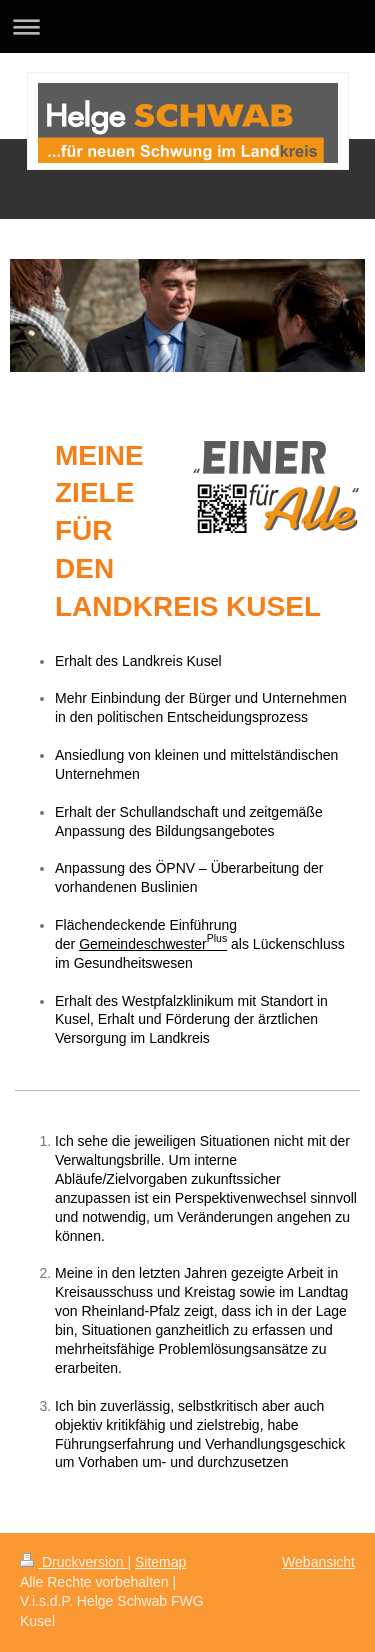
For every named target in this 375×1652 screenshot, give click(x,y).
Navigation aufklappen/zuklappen (187, 26)
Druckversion (73, 1562)
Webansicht (318, 1562)
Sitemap (160, 1562)
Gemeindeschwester (153, 940)
